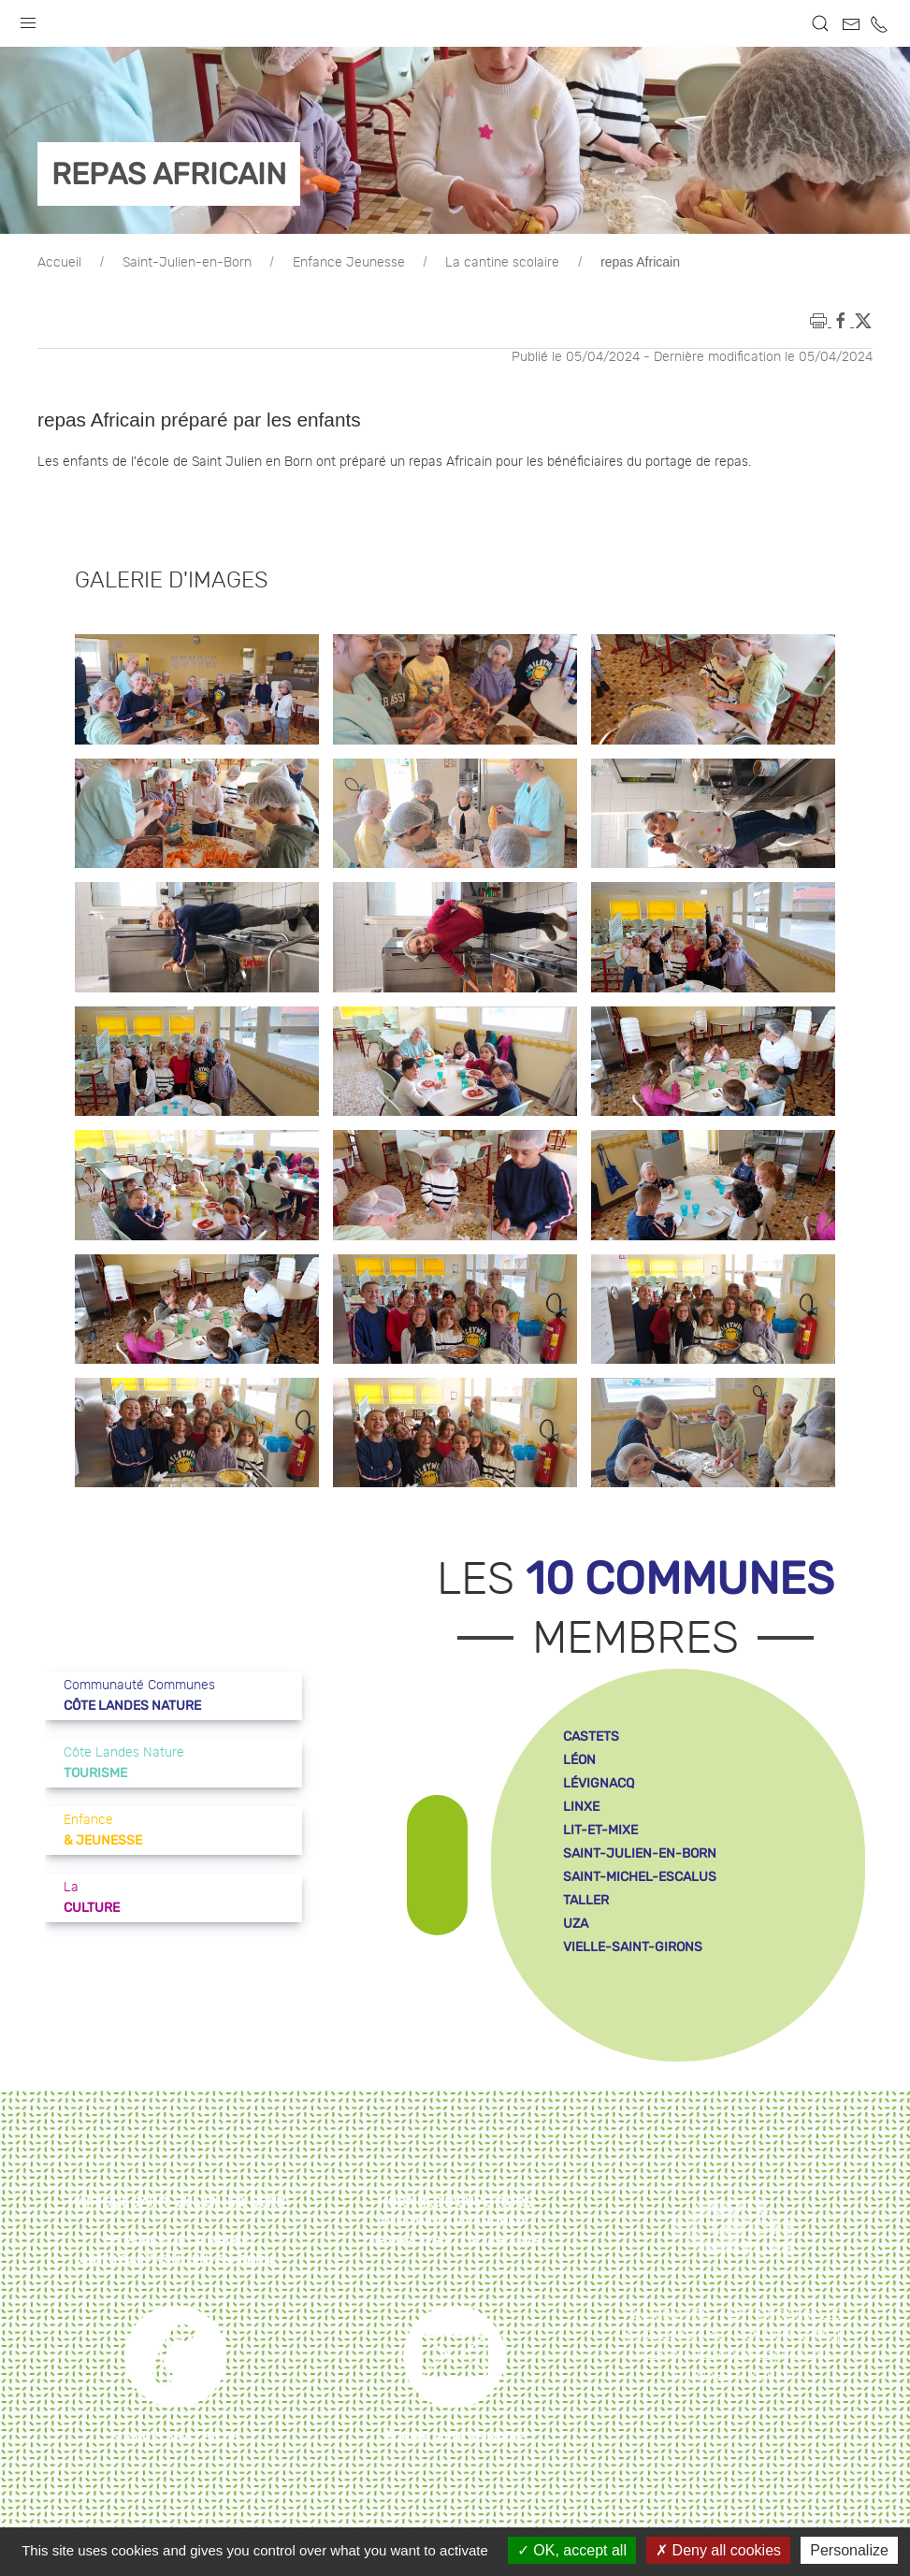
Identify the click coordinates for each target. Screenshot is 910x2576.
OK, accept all (572, 2550)
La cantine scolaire (502, 262)
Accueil (59, 262)
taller (586, 1900)
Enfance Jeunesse (349, 262)
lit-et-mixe (600, 1830)
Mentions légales (781, 2315)
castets (591, 1736)
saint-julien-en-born (639, 1853)
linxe (581, 1807)
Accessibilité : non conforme (733, 2335)
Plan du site (667, 2315)
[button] (28, 19)
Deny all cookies (718, 2550)
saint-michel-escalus (639, 1877)
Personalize (849, 2550)
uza (575, 1924)
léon (579, 1760)
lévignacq (598, 1783)
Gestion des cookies (702, 2356)
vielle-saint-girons (632, 1947)
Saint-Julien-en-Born (187, 262)
